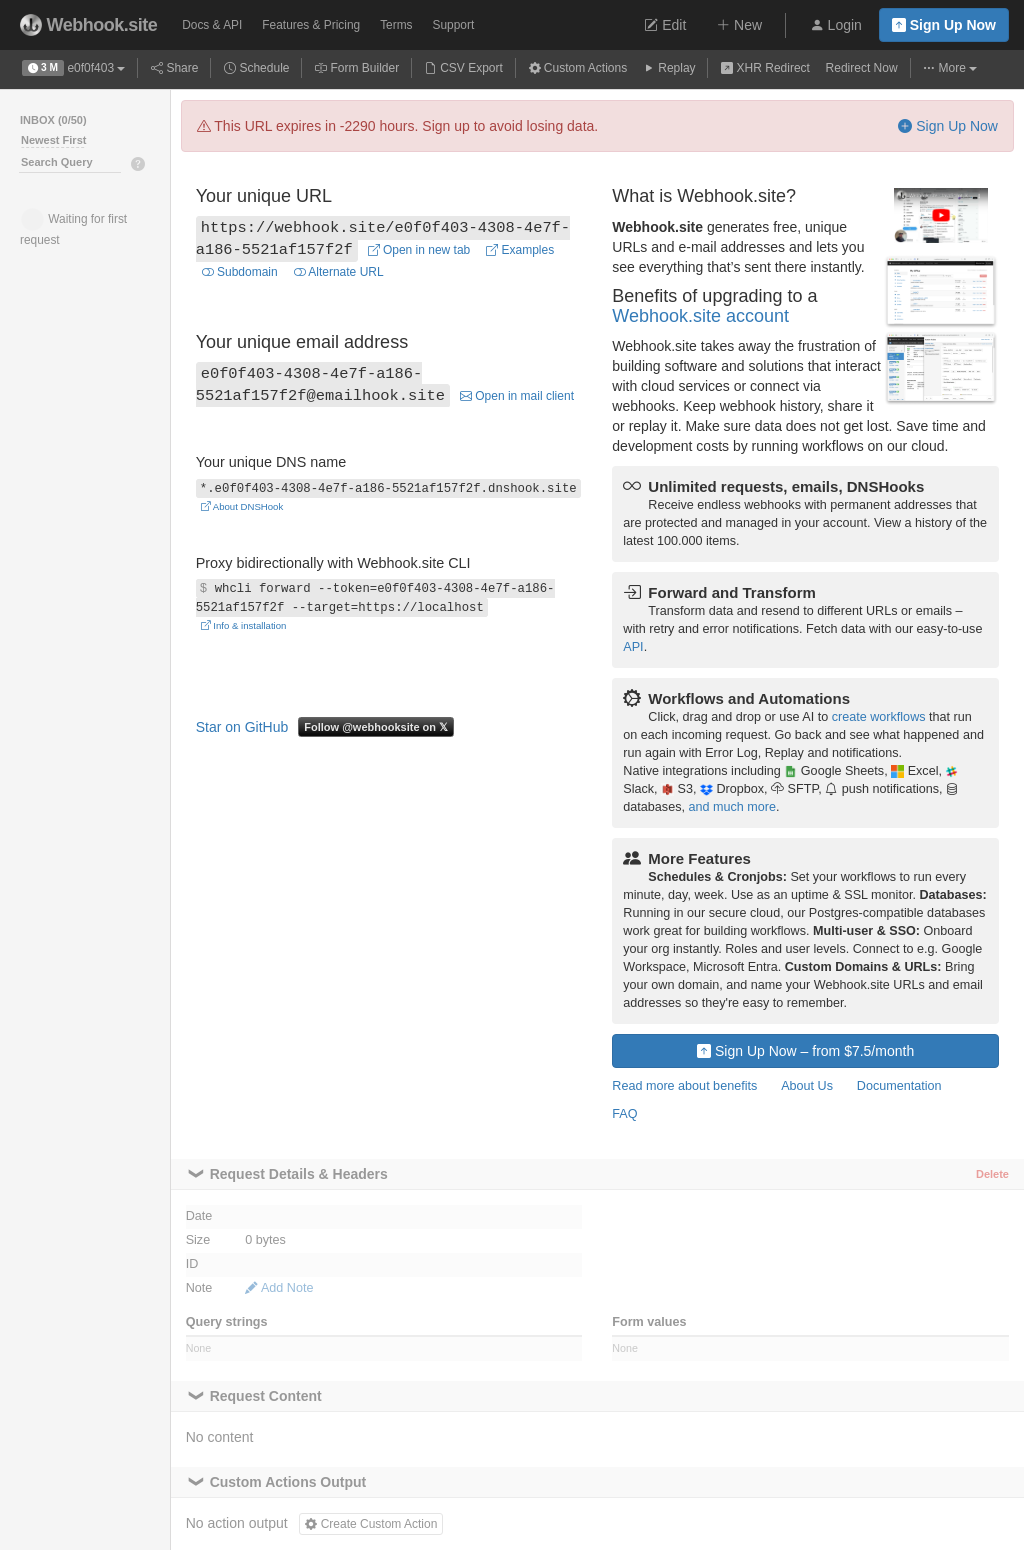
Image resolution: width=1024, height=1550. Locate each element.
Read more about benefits (684, 1086)
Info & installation (244, 625)
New (739, 25)
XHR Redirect (765, 68)
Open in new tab (419, 250)
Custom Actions (578, 68)
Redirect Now (862, 68)
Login (836, 25)
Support (454, 25)
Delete (992, 1174)
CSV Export (464, 68)
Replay (669, 68)
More (950, 68)
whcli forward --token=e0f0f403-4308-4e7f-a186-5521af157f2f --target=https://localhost (375, 598)
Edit (665, 25)
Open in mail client (517, 396)
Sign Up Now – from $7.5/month (805, 1051)
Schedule (256, 68)
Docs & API (212, 25)
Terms (396, 25)
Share (174, 68)
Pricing (311, 25)
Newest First (53, 140)
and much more (732, 807)
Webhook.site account (700, 316)
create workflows (879, 717)
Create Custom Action (371, 1524)
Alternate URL (339, 272)
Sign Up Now (944, 25)
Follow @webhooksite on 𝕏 (376, 727)
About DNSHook (242, 506)
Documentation (899, 1086)
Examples (520, 250)
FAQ (624, 1114)
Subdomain (240, 272)
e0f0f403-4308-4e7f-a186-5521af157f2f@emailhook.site (320, 385)
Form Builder (357, 68)
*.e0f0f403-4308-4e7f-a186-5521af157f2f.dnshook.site (388, 488)
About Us (807, 1086)
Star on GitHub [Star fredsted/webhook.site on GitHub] (242, 727)
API (633, 647)
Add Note (279, 1288)
